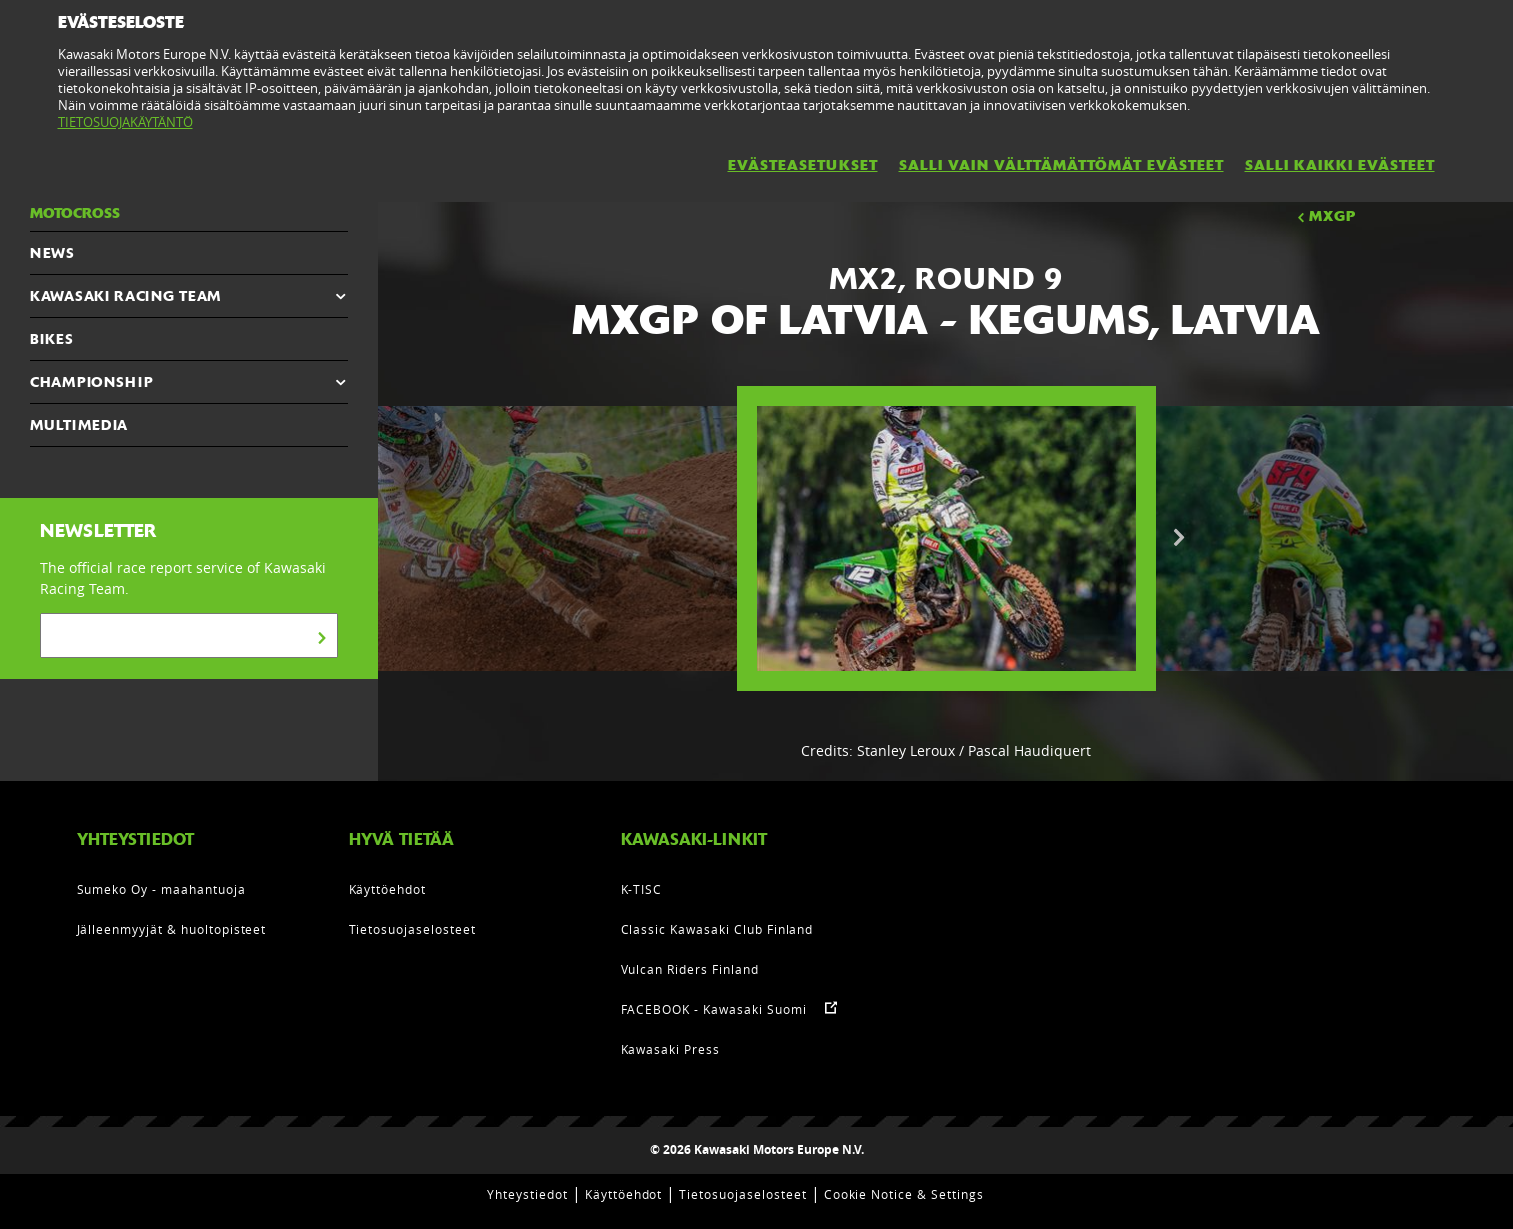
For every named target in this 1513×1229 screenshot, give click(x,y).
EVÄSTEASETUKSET (803, 165)
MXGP (1325, 216)
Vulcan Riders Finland (690, 969)
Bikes (52, 339)
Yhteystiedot (527, 1194)
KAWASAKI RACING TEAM (125, 296)
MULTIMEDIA (79, 425)
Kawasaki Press (670, 1049)
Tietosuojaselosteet (412, 929)
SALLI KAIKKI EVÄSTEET (1340, 165)
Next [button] (1179, 538)
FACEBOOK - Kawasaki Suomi (714, 1009)
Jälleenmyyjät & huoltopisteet (172, 929)
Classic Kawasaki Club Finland (717, 929)
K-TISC (642, 889)
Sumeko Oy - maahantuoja (161, 889)
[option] (946, 538)
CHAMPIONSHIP (91, 382)
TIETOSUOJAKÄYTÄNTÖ (125, 122)
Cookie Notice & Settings (904, 1194)
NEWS (52, 253)
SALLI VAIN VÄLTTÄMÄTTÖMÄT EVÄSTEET (1061, 165)
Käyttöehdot (388, 889)
